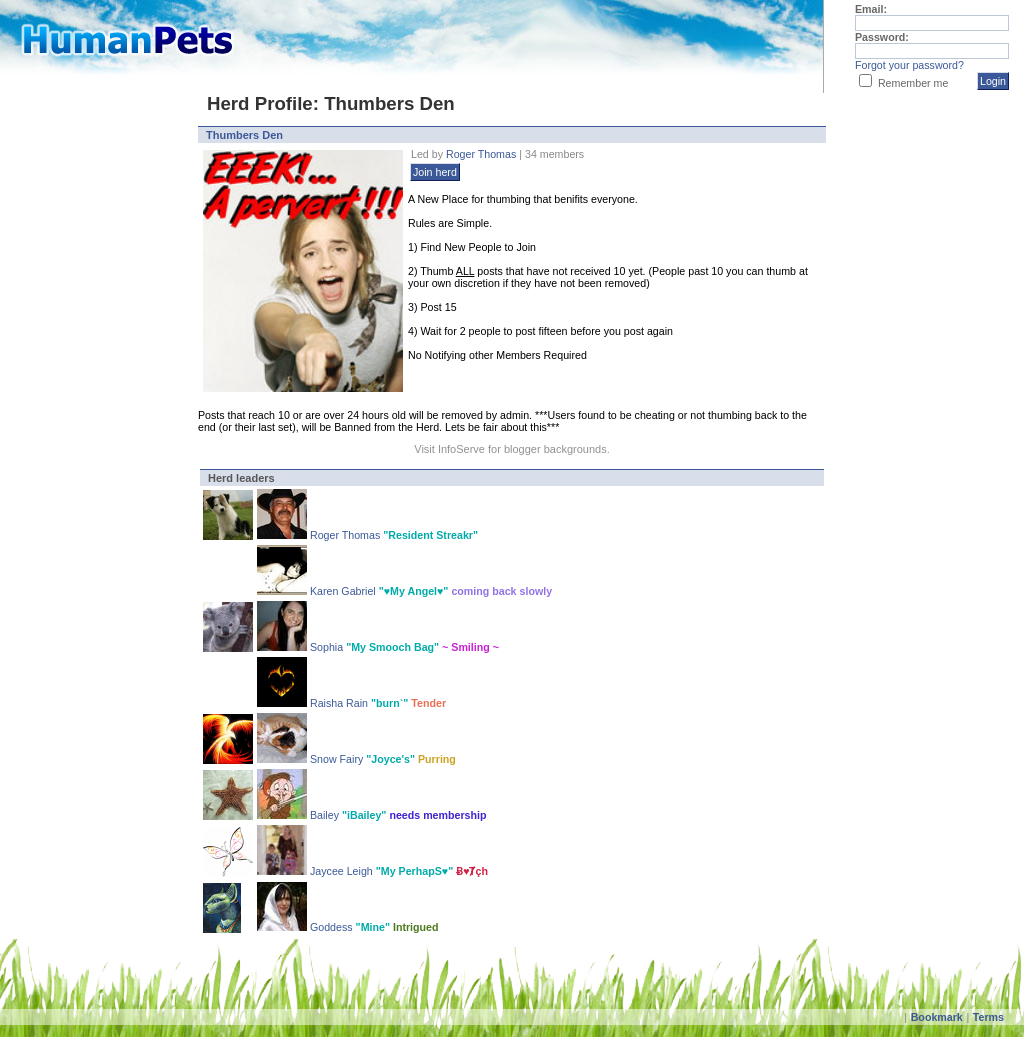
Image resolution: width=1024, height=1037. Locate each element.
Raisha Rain (339, 703)
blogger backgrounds (555, 449)
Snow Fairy (336, 759)
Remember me (913, 83)
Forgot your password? (909, 65)
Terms (988, 1017)
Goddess (333, 927)
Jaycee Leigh (341, 871)
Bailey (326, 815)
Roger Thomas (481, 154)
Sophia (328, 647)
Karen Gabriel (343, 591)
